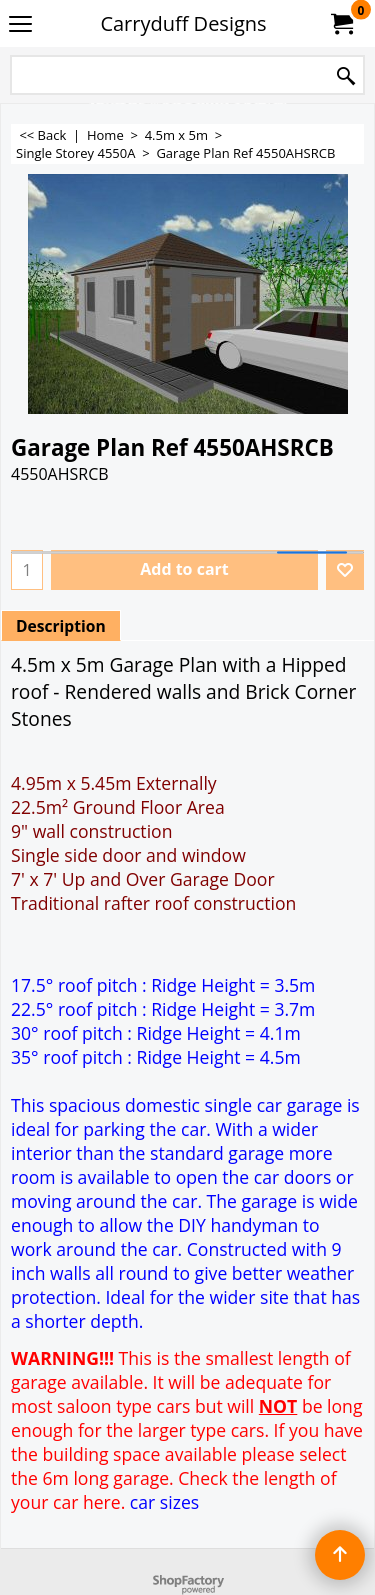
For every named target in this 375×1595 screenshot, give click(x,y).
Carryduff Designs (183, 23)
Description (61, 626)
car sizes (164, 1502)
